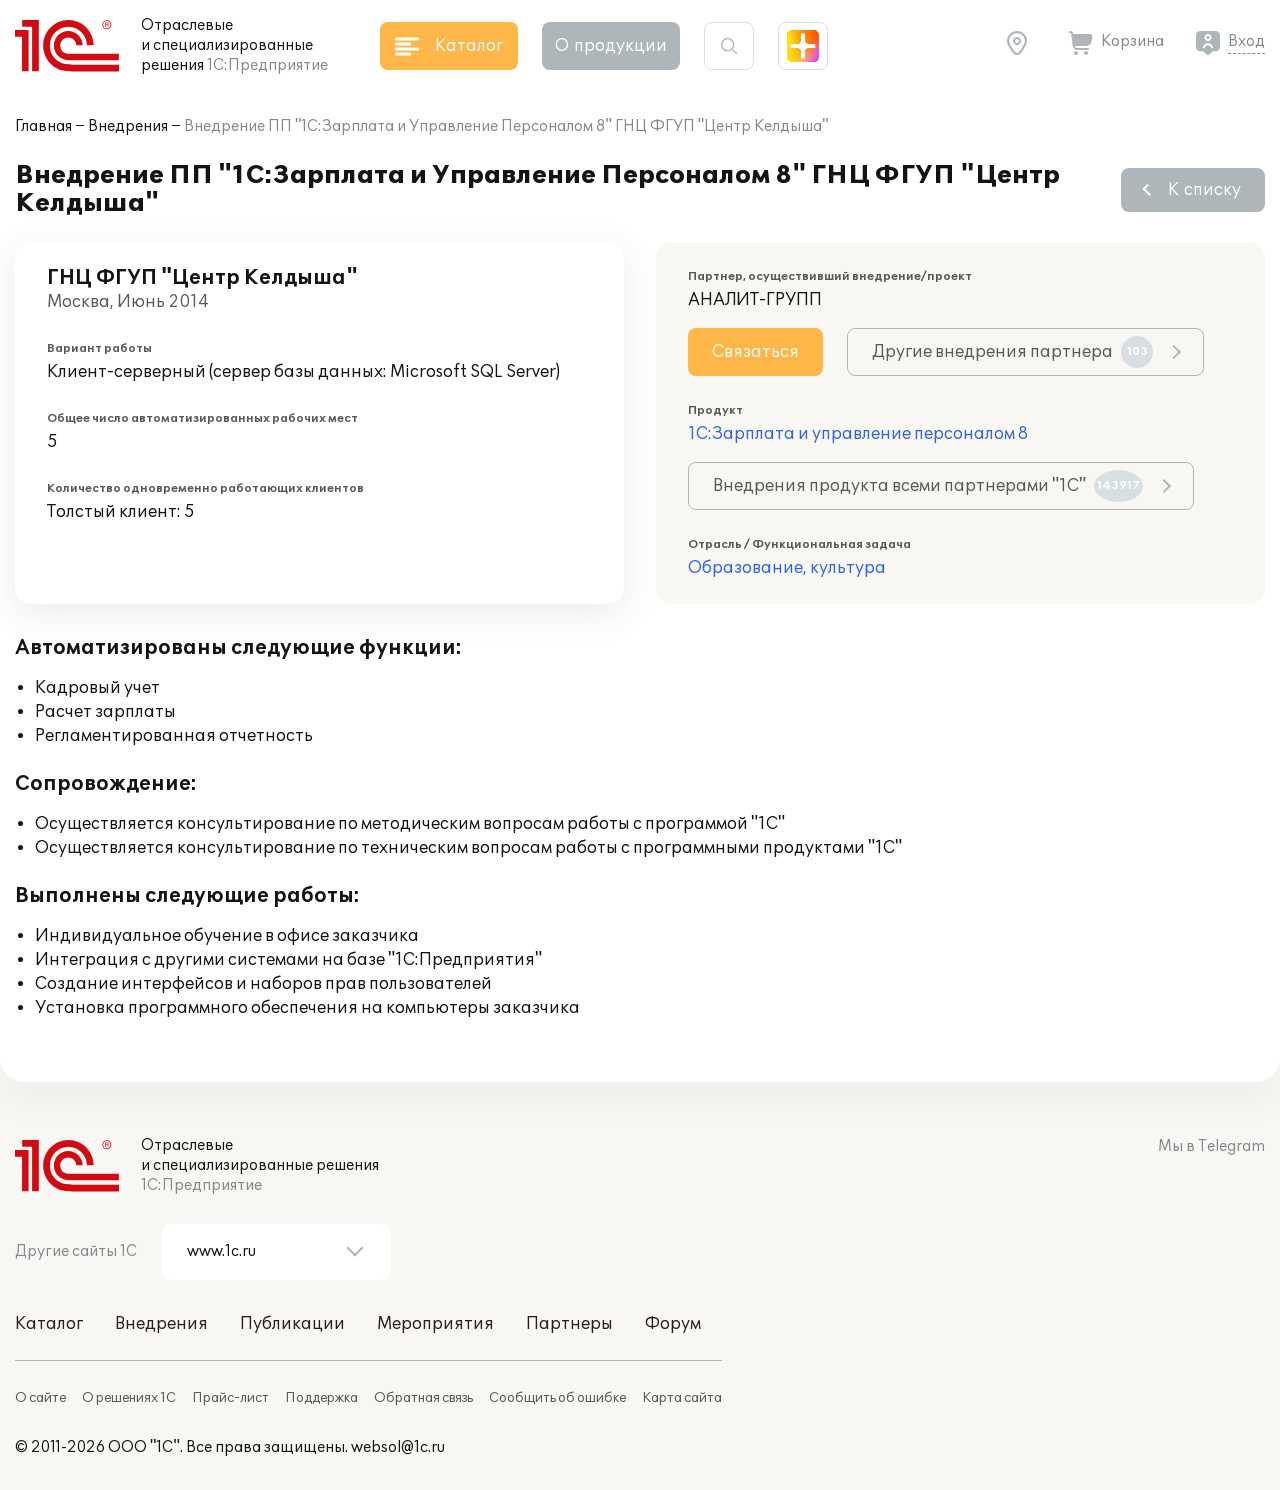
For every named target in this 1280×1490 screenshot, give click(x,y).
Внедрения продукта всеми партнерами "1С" (928, 486)
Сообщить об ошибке (557, 1398)
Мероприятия (435, 1324)
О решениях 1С (129, 1398)
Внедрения (128, 126)
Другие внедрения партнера (1012, 352)
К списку (1204, 190)
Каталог (49, 1324)
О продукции (611, 46)
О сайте (40, 1398)
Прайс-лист (230, 1398)
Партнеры (569, 1324)
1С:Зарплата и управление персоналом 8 (858, 434)
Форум (673, 1324)
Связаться (755, 352)
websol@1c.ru (398, 1447)
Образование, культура (787, 568)
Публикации (292, 1324)
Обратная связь (423, 1398)
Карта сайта (682, 1398)
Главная (43, 126)
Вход (1246, 41)
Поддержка (321, 1398)
